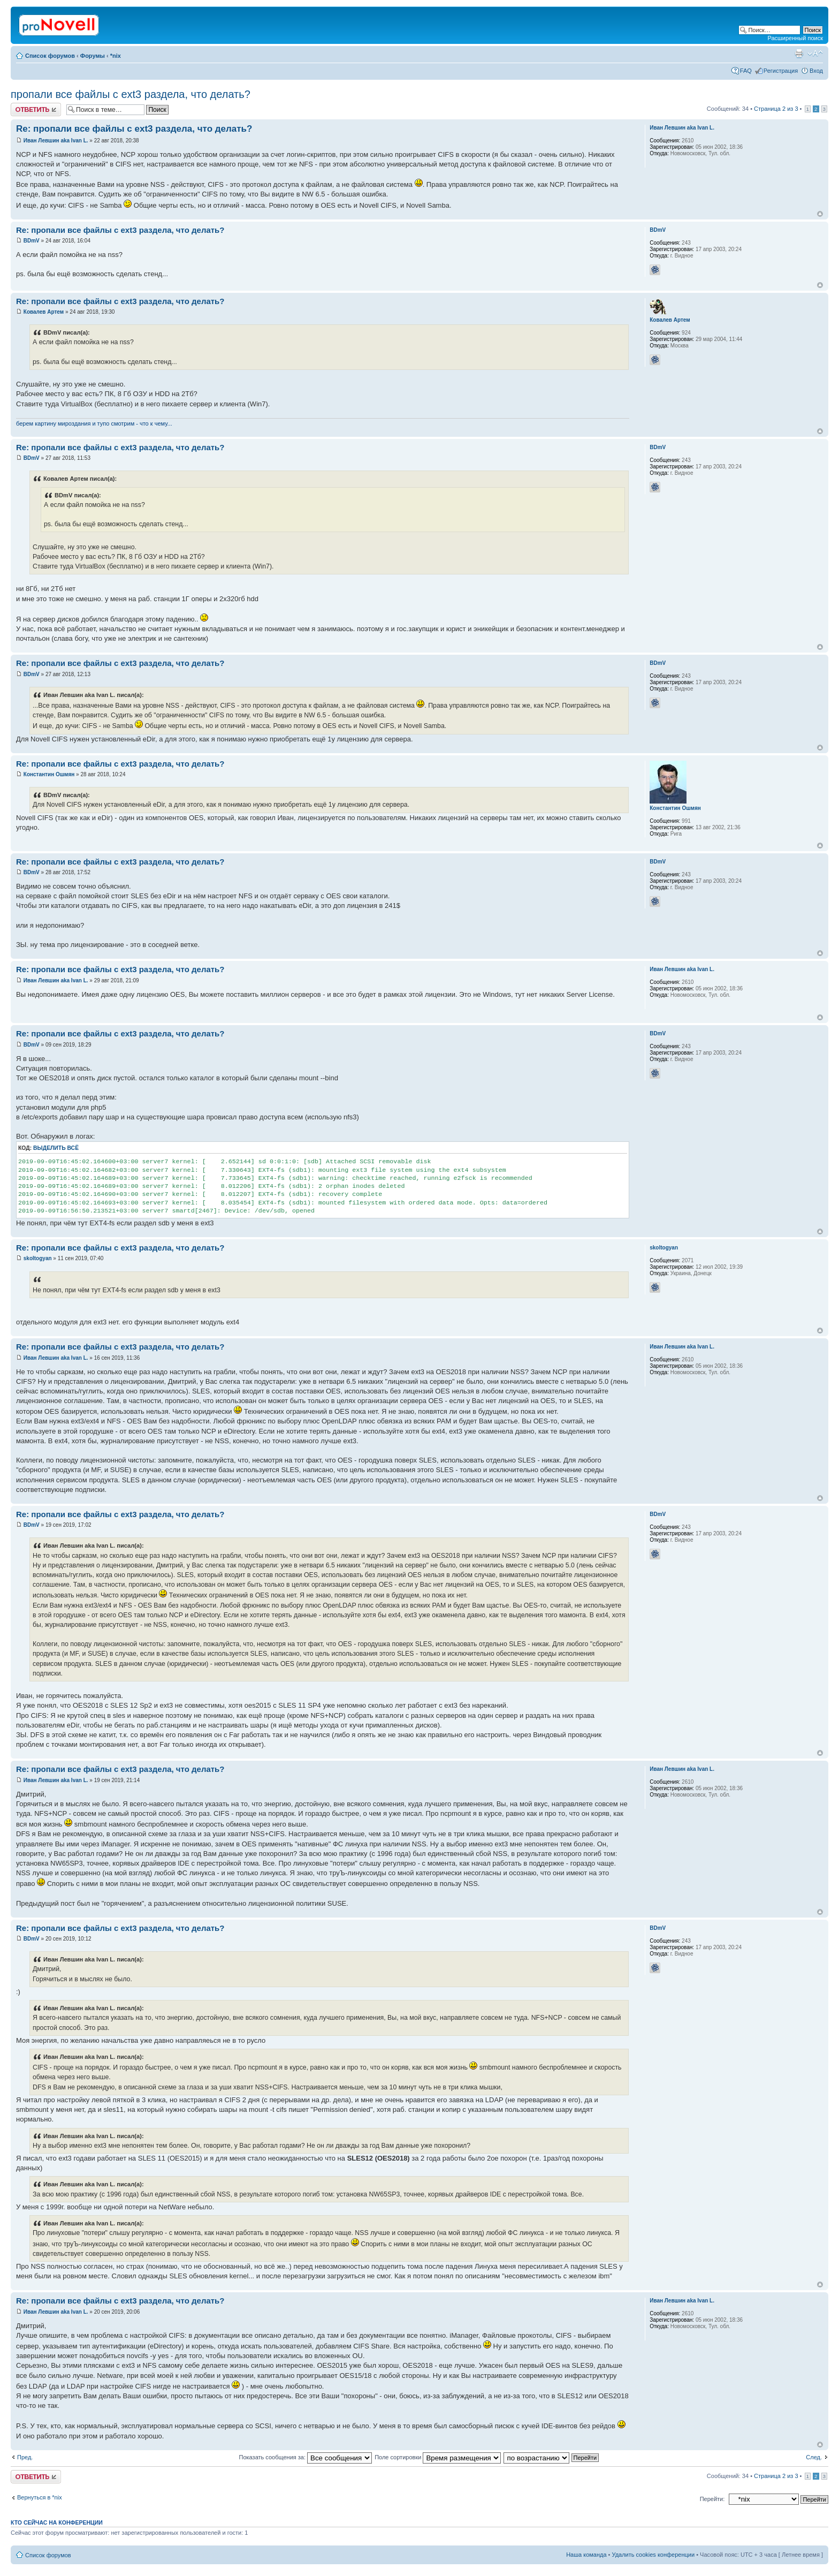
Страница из (776, 108)
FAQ (746, 70)
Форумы (92, 55)
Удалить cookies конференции (653, 2554)
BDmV (32, 241)
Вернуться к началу (820, 214)
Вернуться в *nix (39, 2497)
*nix (115, 55)
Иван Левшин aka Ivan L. (56, 140)
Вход (816, 70)
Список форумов (50, 55)
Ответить (36, 109)
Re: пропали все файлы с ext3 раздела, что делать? (134, 129)
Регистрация (781, 70)
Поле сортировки (438, 2457)
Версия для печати (799, 53)
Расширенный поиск (795, 38)
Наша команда (586, 2554)
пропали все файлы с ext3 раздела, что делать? (130, 94)
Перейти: (712, 2499)
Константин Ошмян (49, 774)
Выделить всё (56, 1148)
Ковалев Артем (44, 312)
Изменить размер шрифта (815, 53)
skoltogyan (38, 1258)
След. (814, 2457)
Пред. (25, 2457)
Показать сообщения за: (305, 2457)
